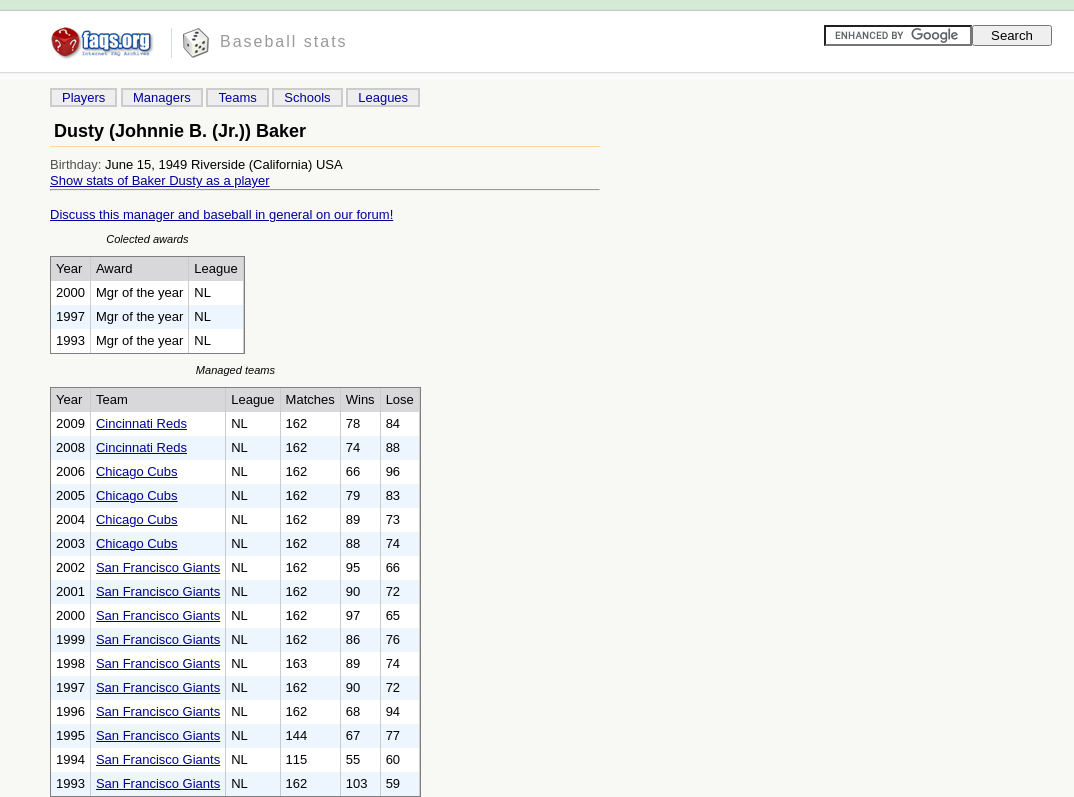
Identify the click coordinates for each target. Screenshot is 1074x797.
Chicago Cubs (137, 471)
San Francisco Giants (158, 567)
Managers (162, 97)
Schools (307, 97)
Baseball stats (284, 41)
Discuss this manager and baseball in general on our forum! (221, 214)
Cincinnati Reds (141, 423)
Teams (237, 97)
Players (83, 97)
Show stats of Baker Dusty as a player (160, 180)
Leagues (383, 97)
